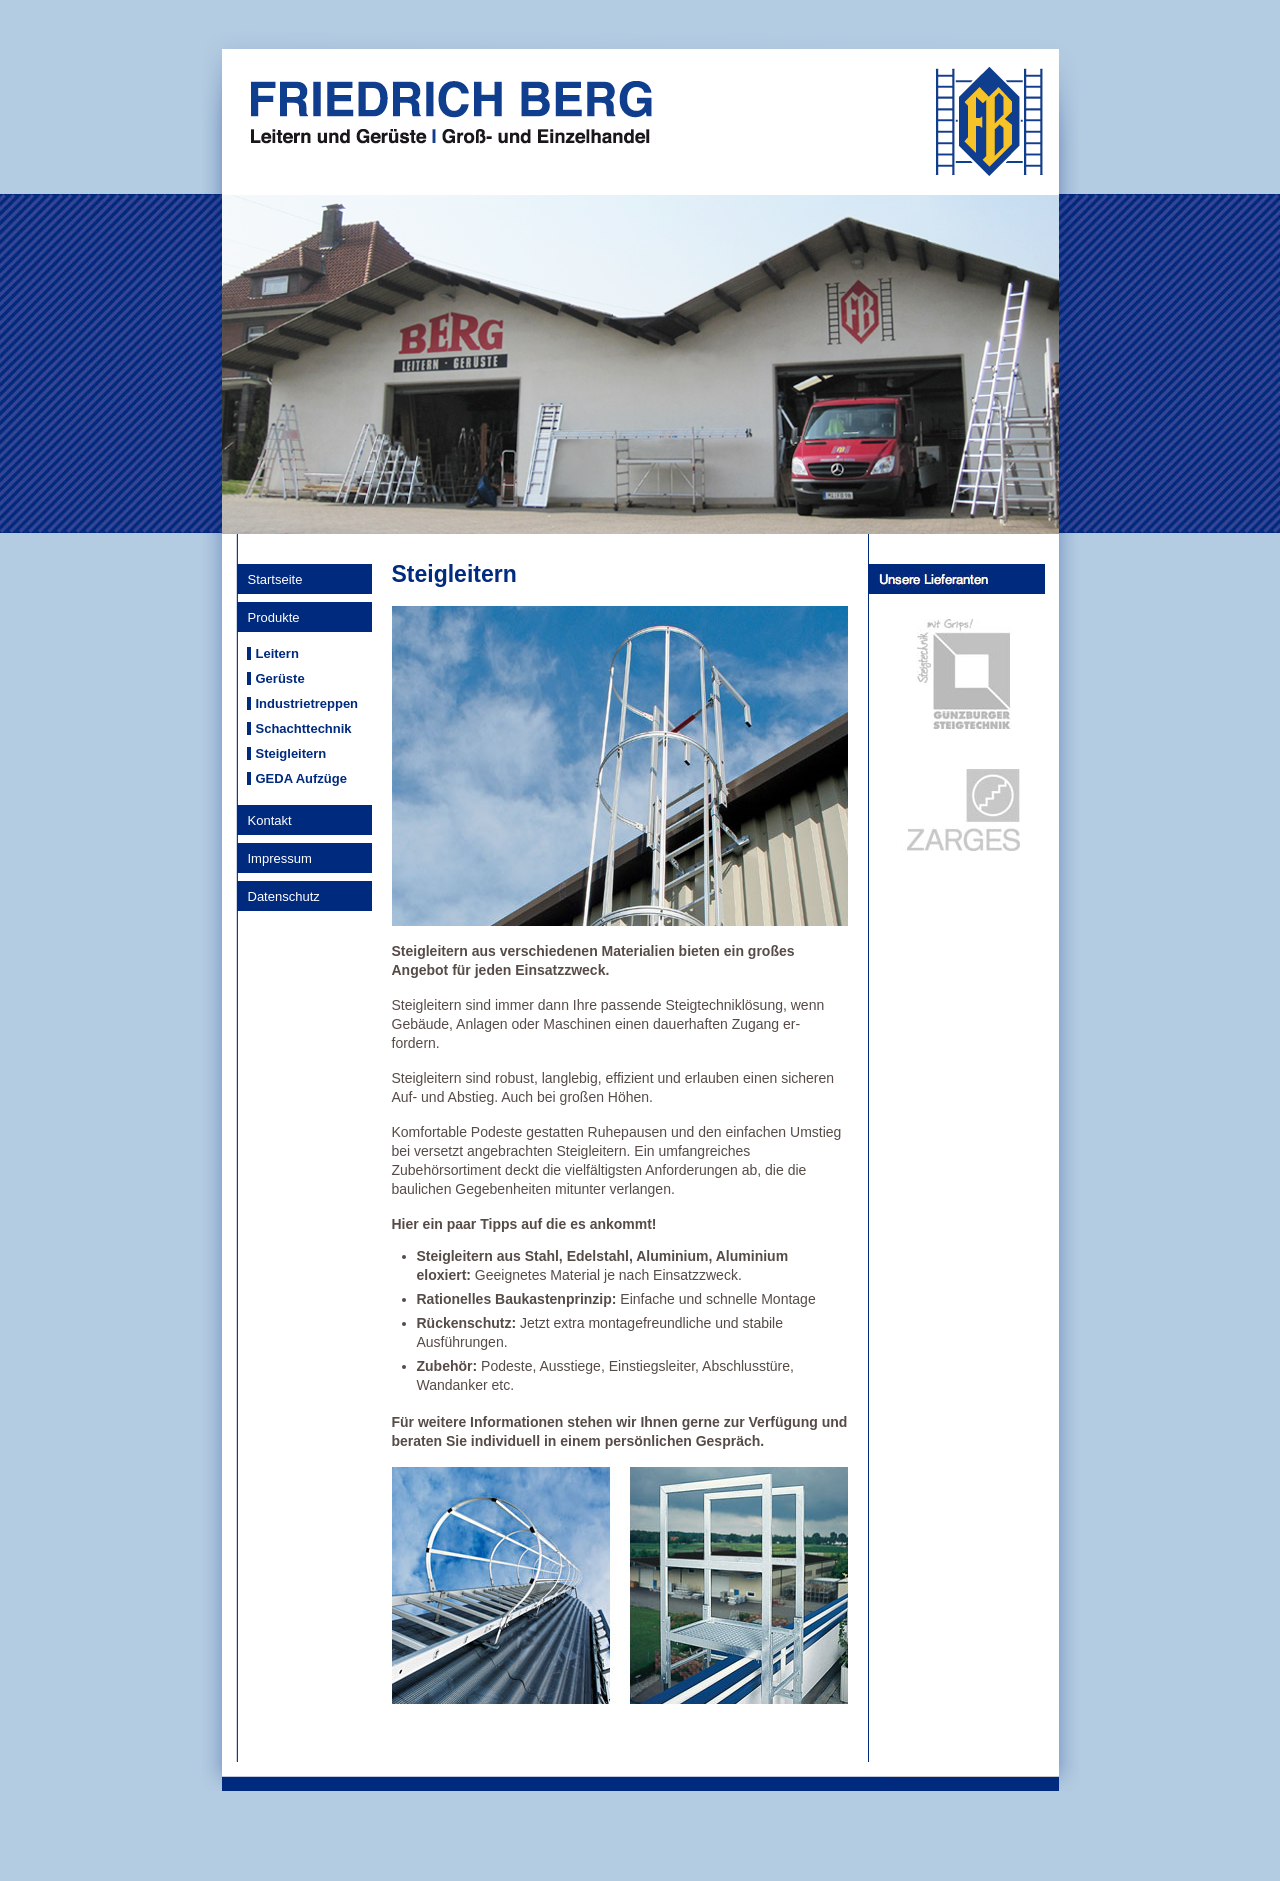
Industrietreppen (307, 703)
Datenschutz (284, 896)
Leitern (277, 653)
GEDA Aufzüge (301, 778)
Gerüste (280, 678)
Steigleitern (291, 753)
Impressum (280, 858)
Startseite (275, 579)
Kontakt (270, 820)
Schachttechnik (304, 728)
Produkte (274, 617)
